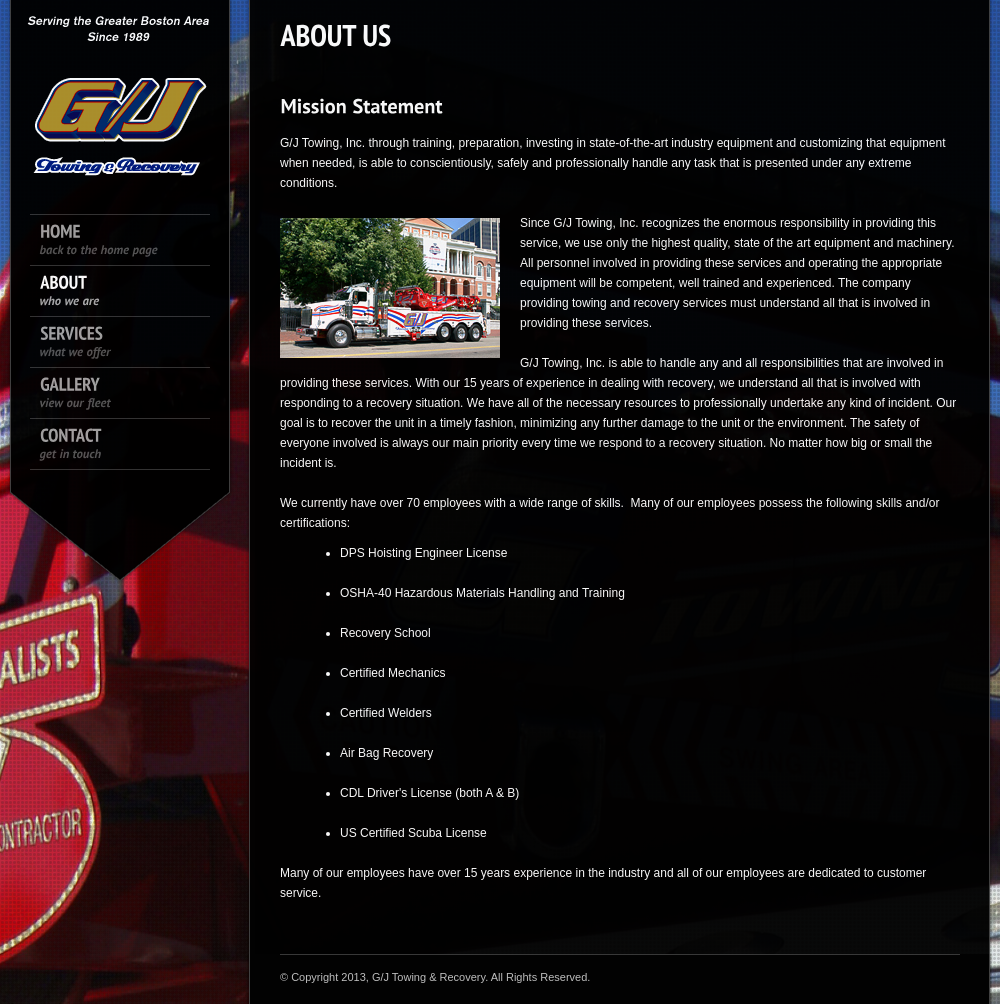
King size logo (120, 90)
